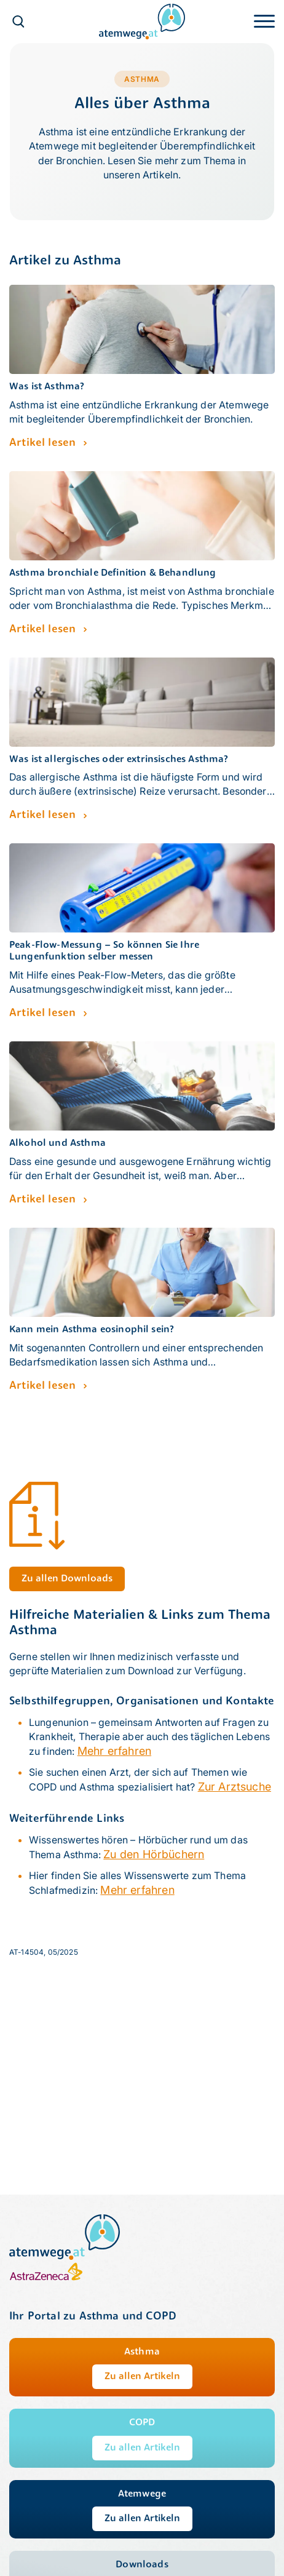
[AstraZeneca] (46, 2278)
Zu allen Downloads (67, 1579)
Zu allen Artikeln (142, 2377)
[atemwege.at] (142, 20)
